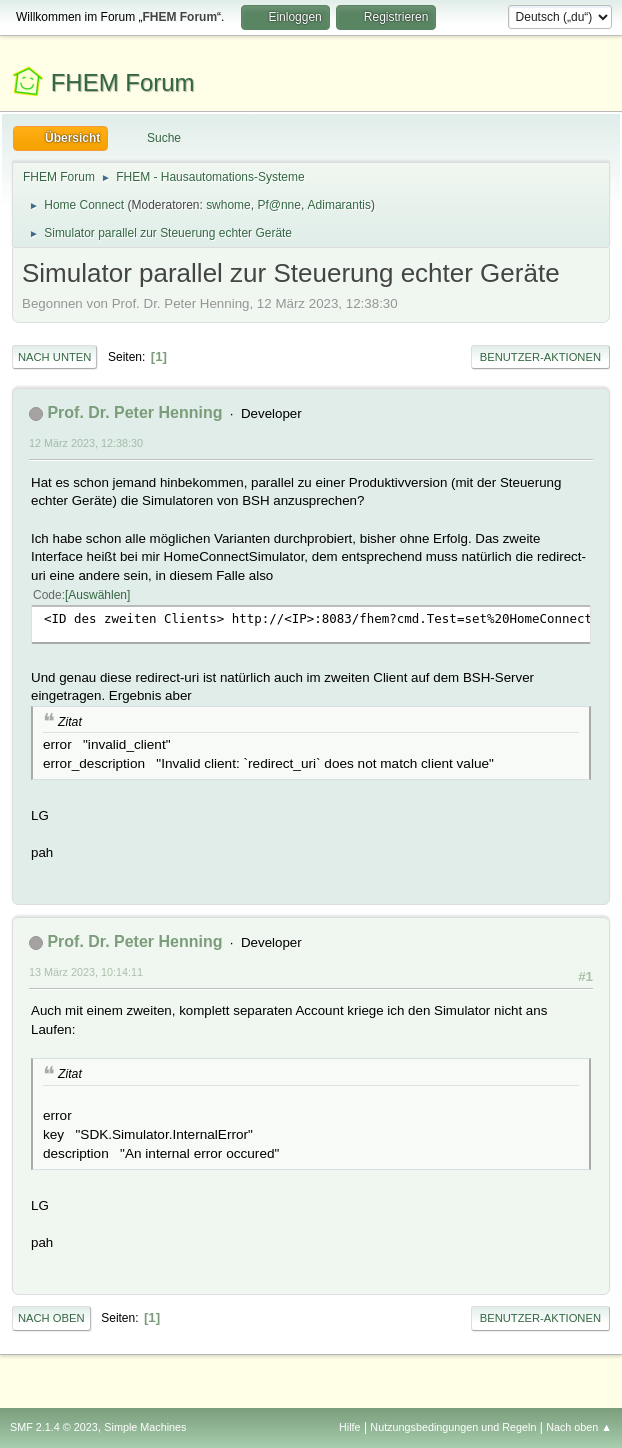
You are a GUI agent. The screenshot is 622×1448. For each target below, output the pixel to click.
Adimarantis (339, 205)
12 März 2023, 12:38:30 (86, 443)
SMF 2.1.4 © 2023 (54, 1427)
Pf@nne (278, 205)
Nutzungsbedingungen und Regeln (453, 1427)
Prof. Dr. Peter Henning (134, 412)
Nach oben (51, 1318)
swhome (228, 205)
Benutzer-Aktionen (540, 357)
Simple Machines (145, 1427)
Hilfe (350, 1427)
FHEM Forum (123, 82)
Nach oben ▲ (579, 1427)
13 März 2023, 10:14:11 (86, 972)
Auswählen (97, 595)
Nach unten (54, 357)
